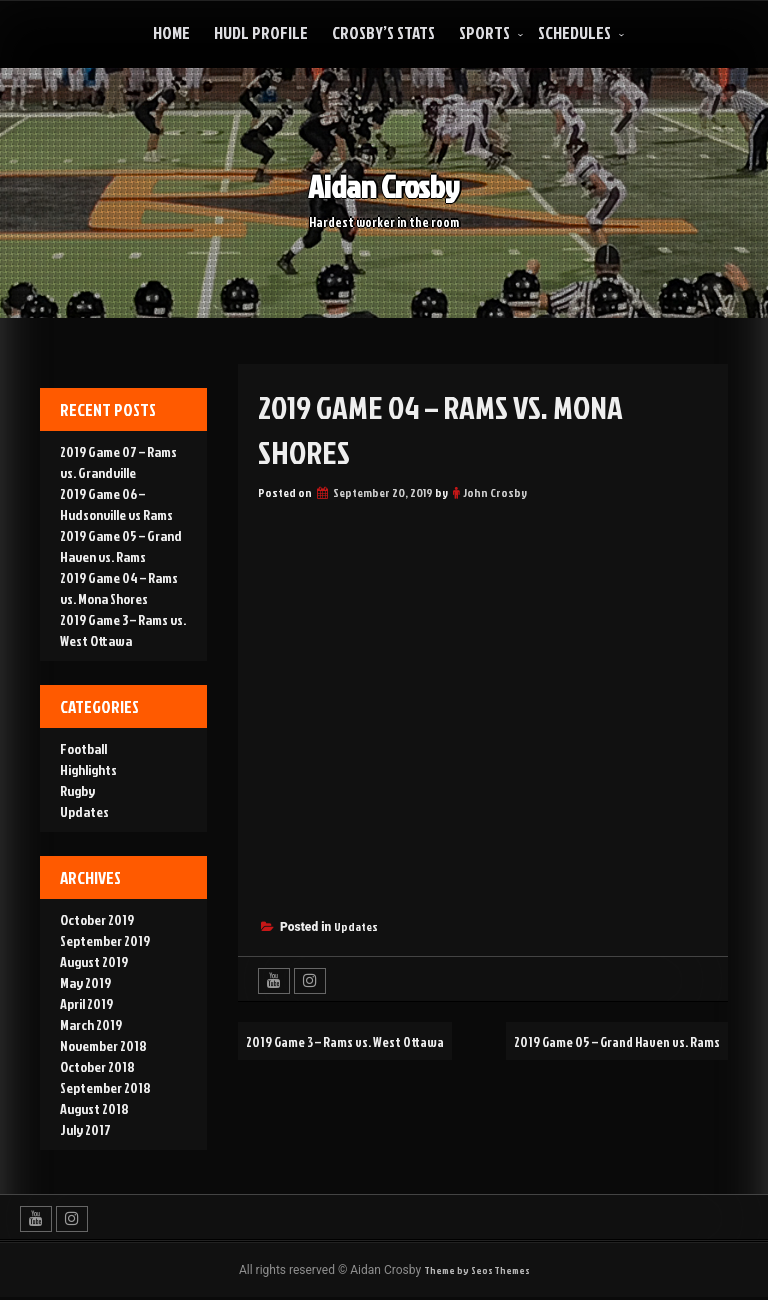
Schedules (574, 32)
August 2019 (94, 961)
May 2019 (85, 982)
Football (83, 748)
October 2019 (97, 919)
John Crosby (495, 492)
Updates (356, 926)
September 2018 (105, 1087)
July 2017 (85, 1129)
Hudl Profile (261, 32)
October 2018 (97, 1066)
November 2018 (103, 1045)
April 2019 (86, 1003)
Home (171, 32)
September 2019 (105, 940)
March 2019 (91, 1024)
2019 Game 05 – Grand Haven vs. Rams (598, 1079)
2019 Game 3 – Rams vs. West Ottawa (364, 1041)
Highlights (88, 769)
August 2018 (94, 1108)
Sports (484, 32)
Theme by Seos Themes (477, 1271)
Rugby (77, 790)
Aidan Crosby (384, 183)
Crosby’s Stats (383, 32)
